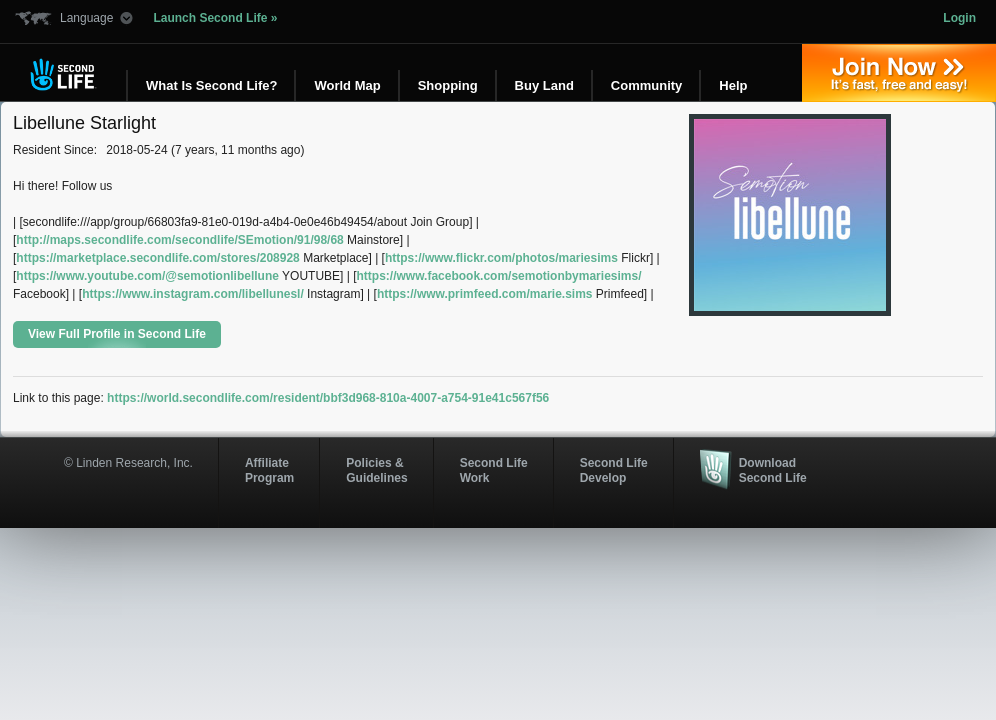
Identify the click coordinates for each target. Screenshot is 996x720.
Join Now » (899, 73)
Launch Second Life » (215, 18)
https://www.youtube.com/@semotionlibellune (147, 276)
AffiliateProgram (269, 470)
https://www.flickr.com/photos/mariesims (501, 258)
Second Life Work (494, 470)
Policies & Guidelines (376, 470)
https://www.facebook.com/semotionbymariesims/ (499, 276)
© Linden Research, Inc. (128, 463)
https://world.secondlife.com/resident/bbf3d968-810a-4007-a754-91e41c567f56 (328, 398)
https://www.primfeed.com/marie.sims (485, 294)
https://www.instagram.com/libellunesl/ (193, 294)
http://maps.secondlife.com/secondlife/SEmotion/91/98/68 (179, 240)
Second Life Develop (614, 470)
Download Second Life (773, 470)
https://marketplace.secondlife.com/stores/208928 (157, 258)
